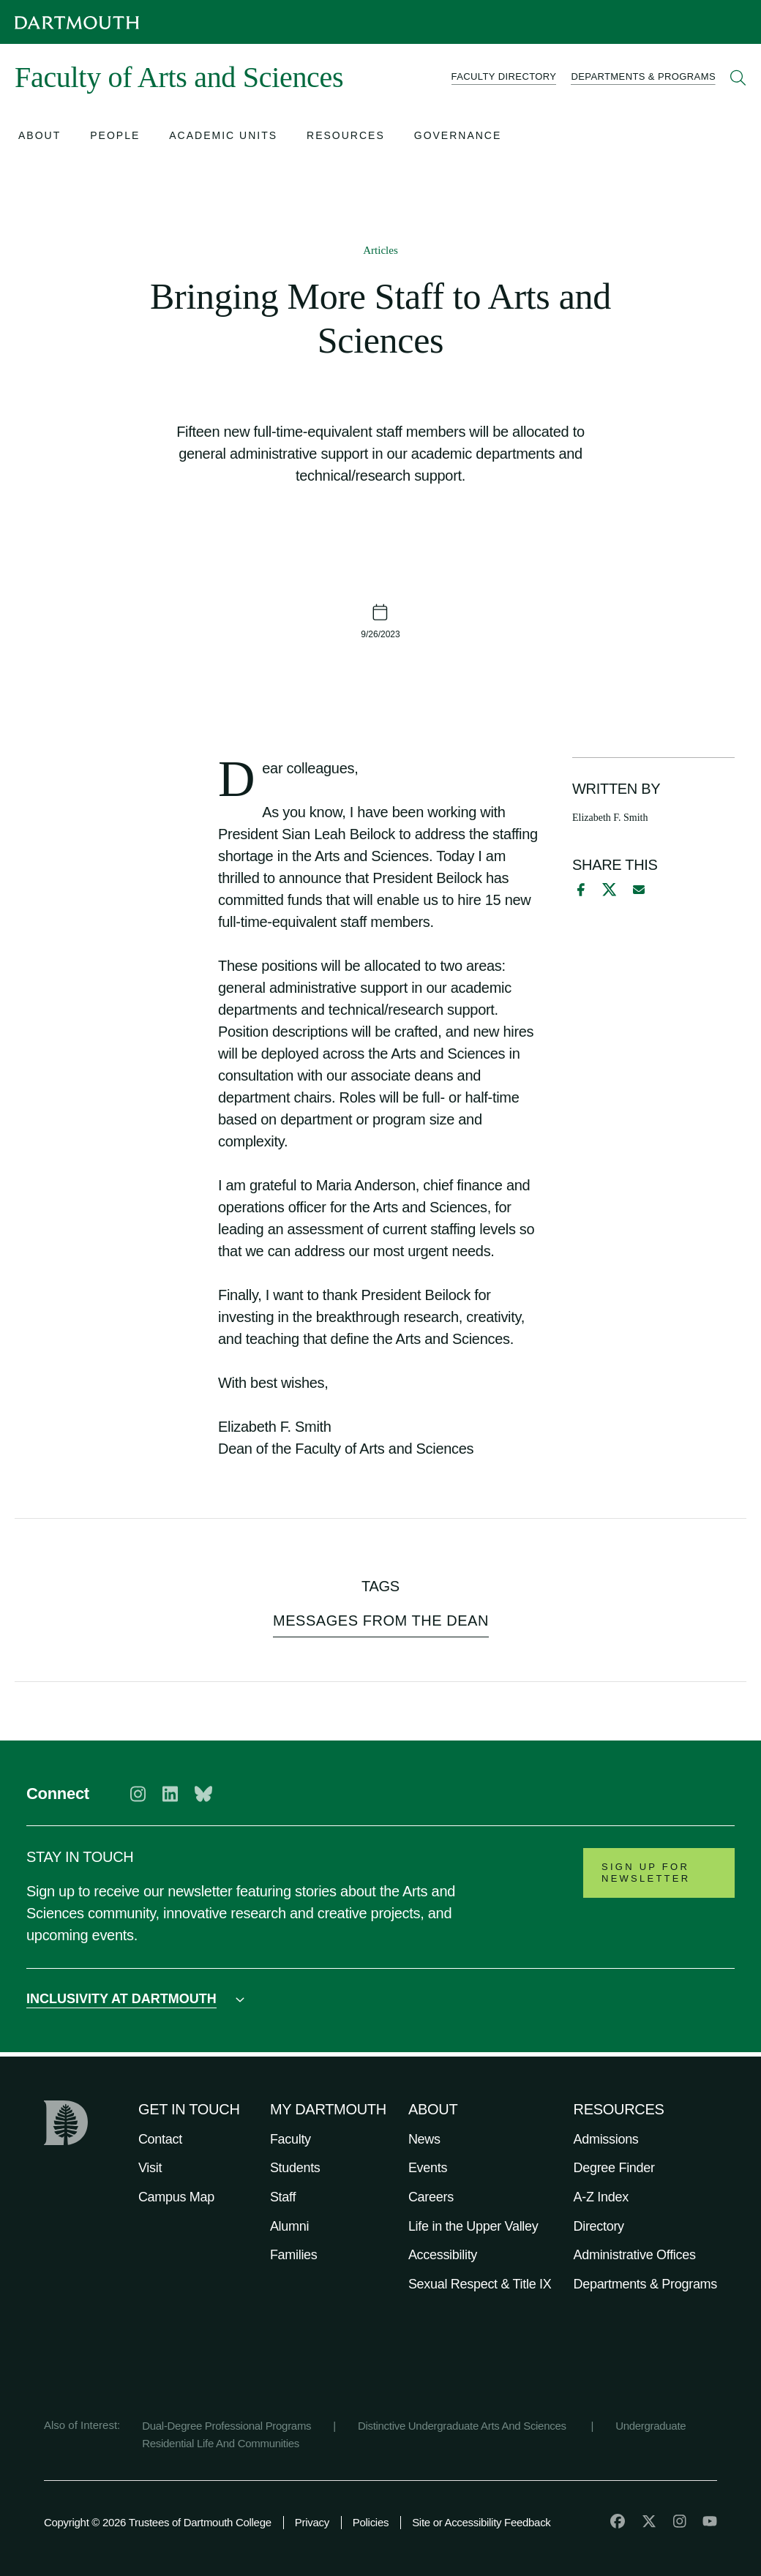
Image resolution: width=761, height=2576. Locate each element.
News (424, 2139)
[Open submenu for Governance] (458, 137)
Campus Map (176, 2197)
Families (294, 2255)
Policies (371, 2522)
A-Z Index (601, 2197)
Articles (380, 250)
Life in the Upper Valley (473, 2226)
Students (295, 2167)
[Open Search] (738, 78)
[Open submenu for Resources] (346, 137)
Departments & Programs (645, 2284)
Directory (599, 2226)
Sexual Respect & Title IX (480, 2284)
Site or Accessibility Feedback (481, 2522)
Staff (283, 2197)
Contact (160, 2139)
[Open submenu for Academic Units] (223, 137)
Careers (431, 2197)
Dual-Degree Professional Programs (226, 2425)
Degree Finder (614, 2167)
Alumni (289, 2226)
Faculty (290, 2139)
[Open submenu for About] (39, 137)
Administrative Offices (635, 2255)
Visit (150, 2167)
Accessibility (442, 2255)
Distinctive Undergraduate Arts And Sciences (463, 2425)
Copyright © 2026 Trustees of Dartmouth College (157, 2522)
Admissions (606, 2139)
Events (427, 2167)
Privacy (312, 2522)
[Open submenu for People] (115, 137)
